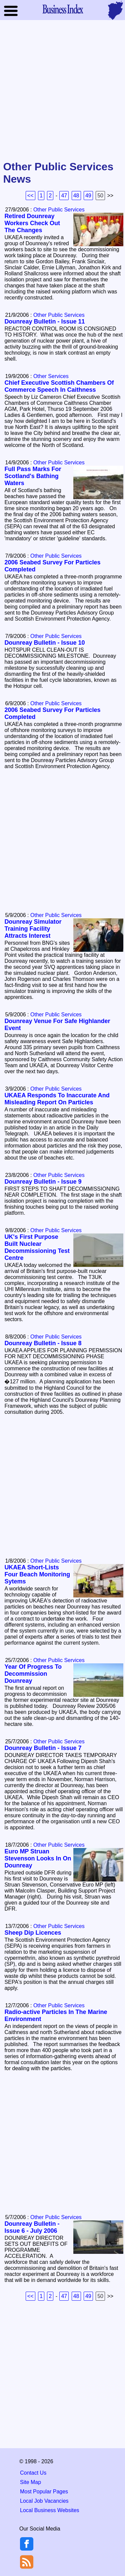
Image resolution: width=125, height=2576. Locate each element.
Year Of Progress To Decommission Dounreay (33, 1673)
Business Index (62, 8)
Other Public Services (59, 209)
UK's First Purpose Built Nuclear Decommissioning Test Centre (37, 1247)
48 (76, 195)
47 (64, 195)
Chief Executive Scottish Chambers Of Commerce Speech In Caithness (59, 386)
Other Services (51, 376)
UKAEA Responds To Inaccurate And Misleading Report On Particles (56, 1099)
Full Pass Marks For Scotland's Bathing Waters (32, 476)
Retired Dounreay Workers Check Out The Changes (32, 223)
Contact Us (33, 2473)
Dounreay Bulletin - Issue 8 (42, 1343)
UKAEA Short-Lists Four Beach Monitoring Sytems (37, 1574)
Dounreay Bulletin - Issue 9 (42, 1181)
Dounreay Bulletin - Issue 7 (42, 1748)
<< (30, 195)
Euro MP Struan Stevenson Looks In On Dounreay (37, 1858)
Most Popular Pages (44, 2491)
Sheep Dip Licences (32, 1932)
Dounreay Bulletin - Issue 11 (44, 321)
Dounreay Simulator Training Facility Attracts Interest (32, 928)
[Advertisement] (62, 91)
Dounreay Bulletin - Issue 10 (44, 642)
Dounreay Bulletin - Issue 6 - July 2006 (31, 2227)
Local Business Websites (49, 2510)
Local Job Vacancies (44, 2501)
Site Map (30, 2482)
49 (88, 195)
